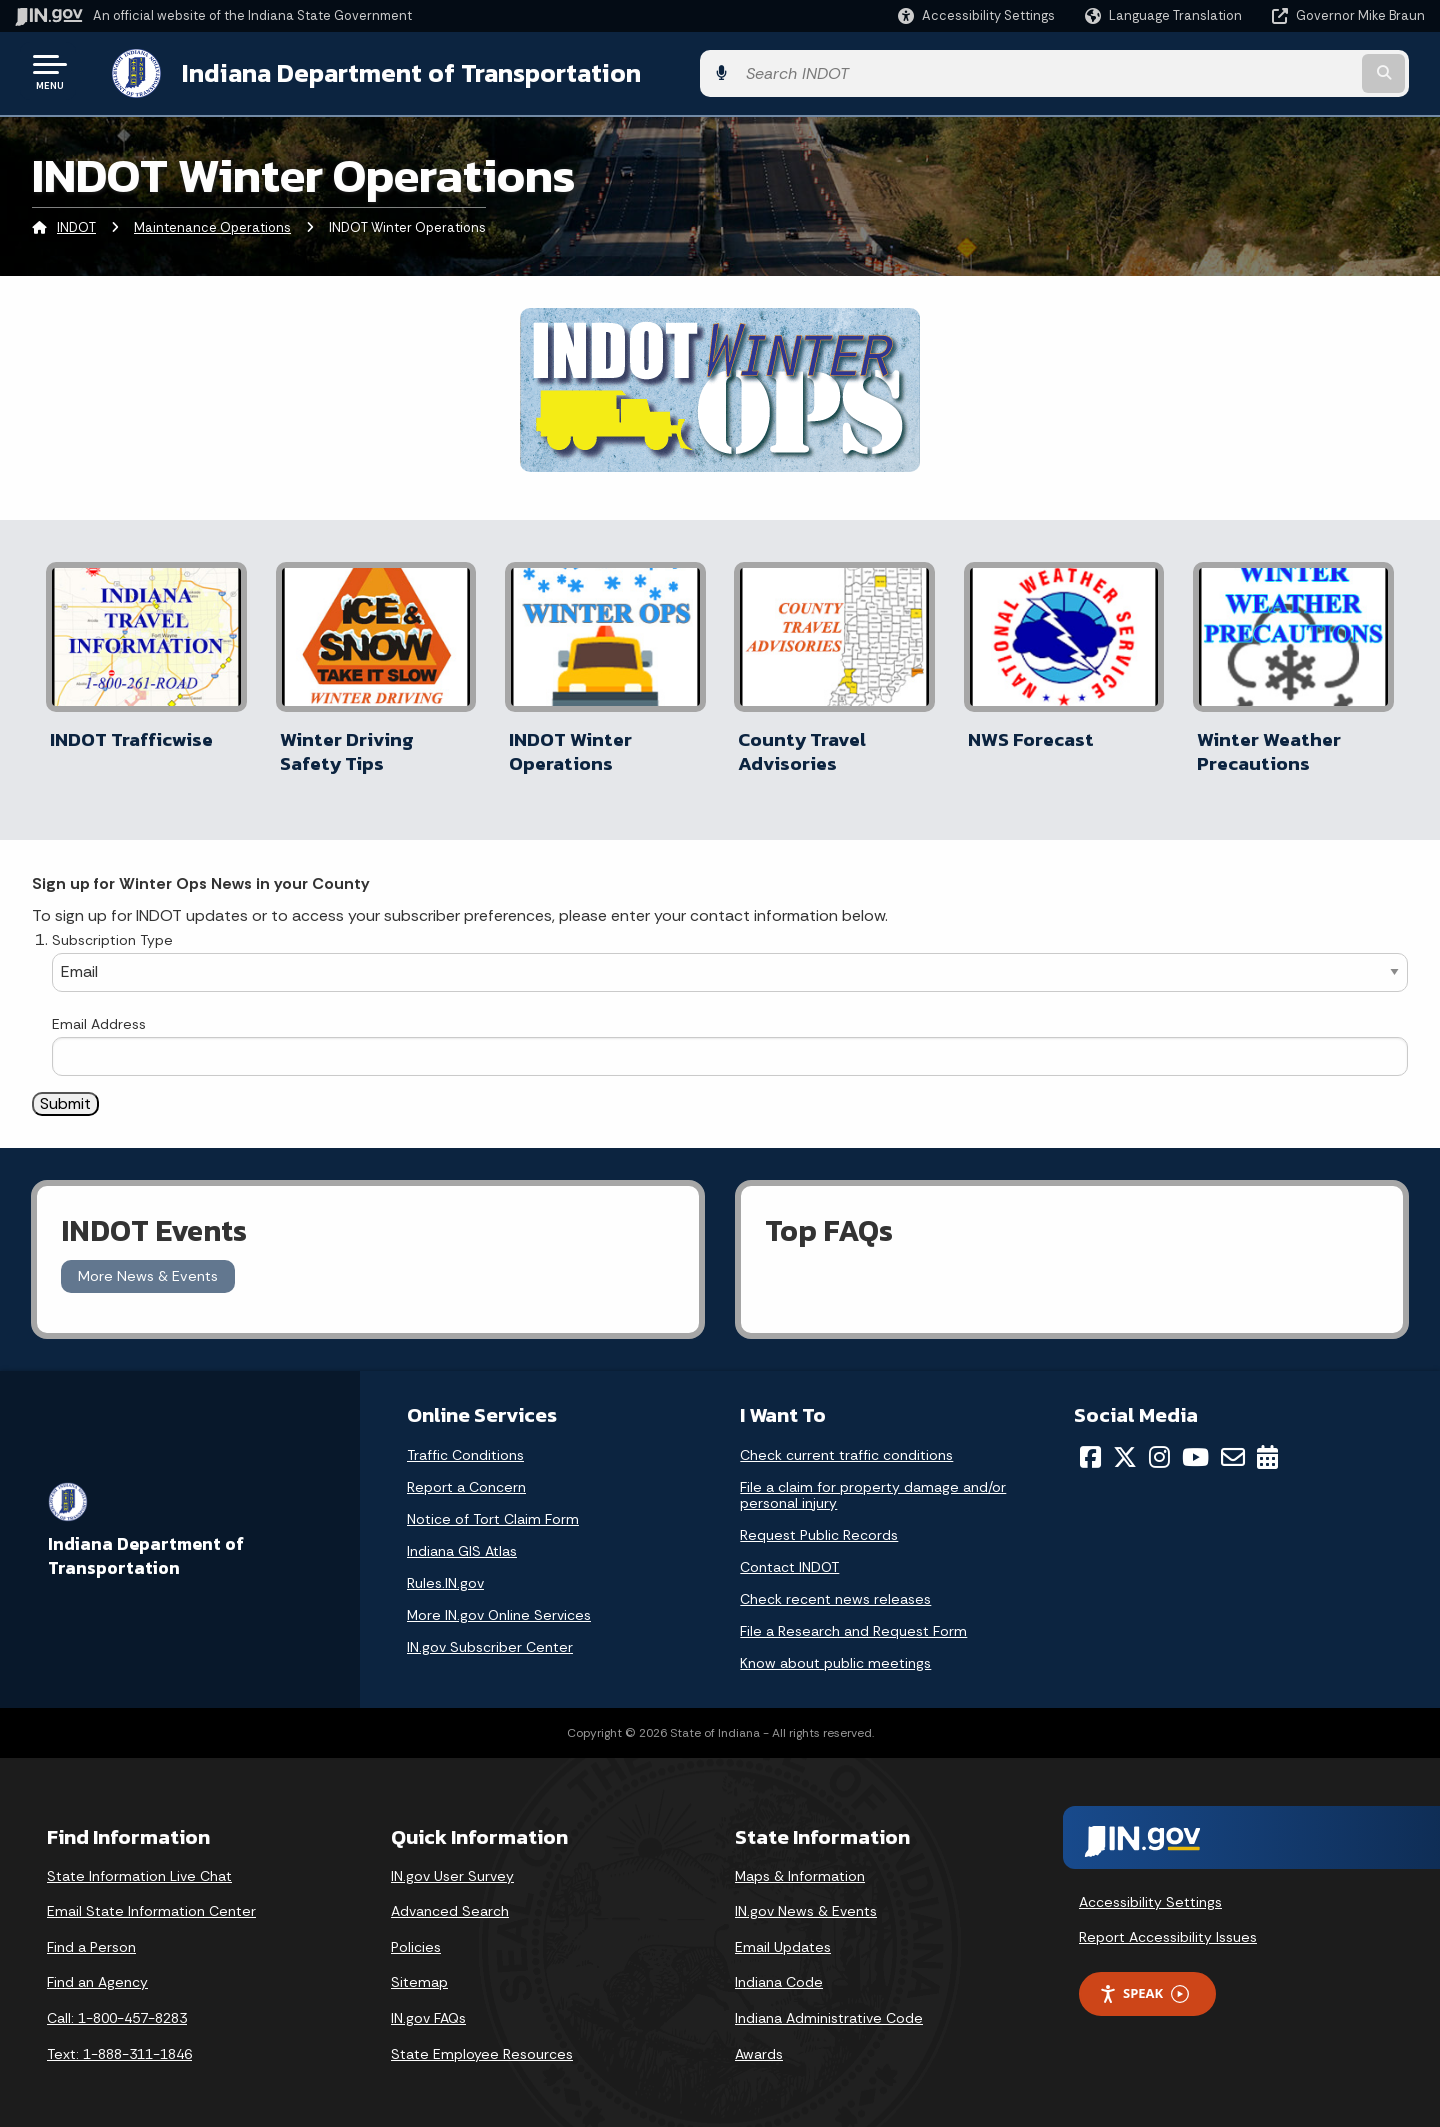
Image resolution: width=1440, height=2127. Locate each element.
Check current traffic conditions (846, 1445)
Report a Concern (466, 1477)
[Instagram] (1159, 1447)
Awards (759, 2044)
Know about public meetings (835, 1653)
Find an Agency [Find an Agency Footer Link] (97, 1973)
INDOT (76, 224)
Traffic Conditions (465, 1445)
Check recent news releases (835, 1589)
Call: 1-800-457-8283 (117, 2008)
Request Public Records (819, 1525)
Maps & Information (800, 1866)
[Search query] (1262, 71)
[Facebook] (1090, 1447)
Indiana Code (779, 1973)
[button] (976, 15)
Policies (416, 1937)
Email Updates (783, 1937)
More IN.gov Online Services (499, 1605)
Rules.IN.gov (445, 1573)
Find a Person (91, 1937)
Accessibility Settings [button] (1150, 1892)
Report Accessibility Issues (1168, 1927)
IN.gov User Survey (452, 1866)
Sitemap (419, 1973)
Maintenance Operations (212, 224)
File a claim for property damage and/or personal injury (873, 1485)
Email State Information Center (151, 1902)
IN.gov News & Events (806, 1902)
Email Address (99, 1014)
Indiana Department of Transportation (391, 71)
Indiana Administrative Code (829, 2008)
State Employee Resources (482, 2044)
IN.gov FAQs (428, 2008)
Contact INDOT (789, 1557)
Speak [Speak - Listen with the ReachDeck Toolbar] (1144, 1983)
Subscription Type (112, 930)
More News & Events (148, 1267)
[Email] (1233, 1447)
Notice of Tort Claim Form (493, 1509)
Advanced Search (450, 1902)
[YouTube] (1195, 1447)
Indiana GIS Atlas (462, 1541)
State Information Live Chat (139, 1866)
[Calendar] (1267, 1447)
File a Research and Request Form (853, 1621)
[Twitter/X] (1125, 1447)
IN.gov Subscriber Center (490, 1637)
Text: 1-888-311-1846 (119, 2044)
